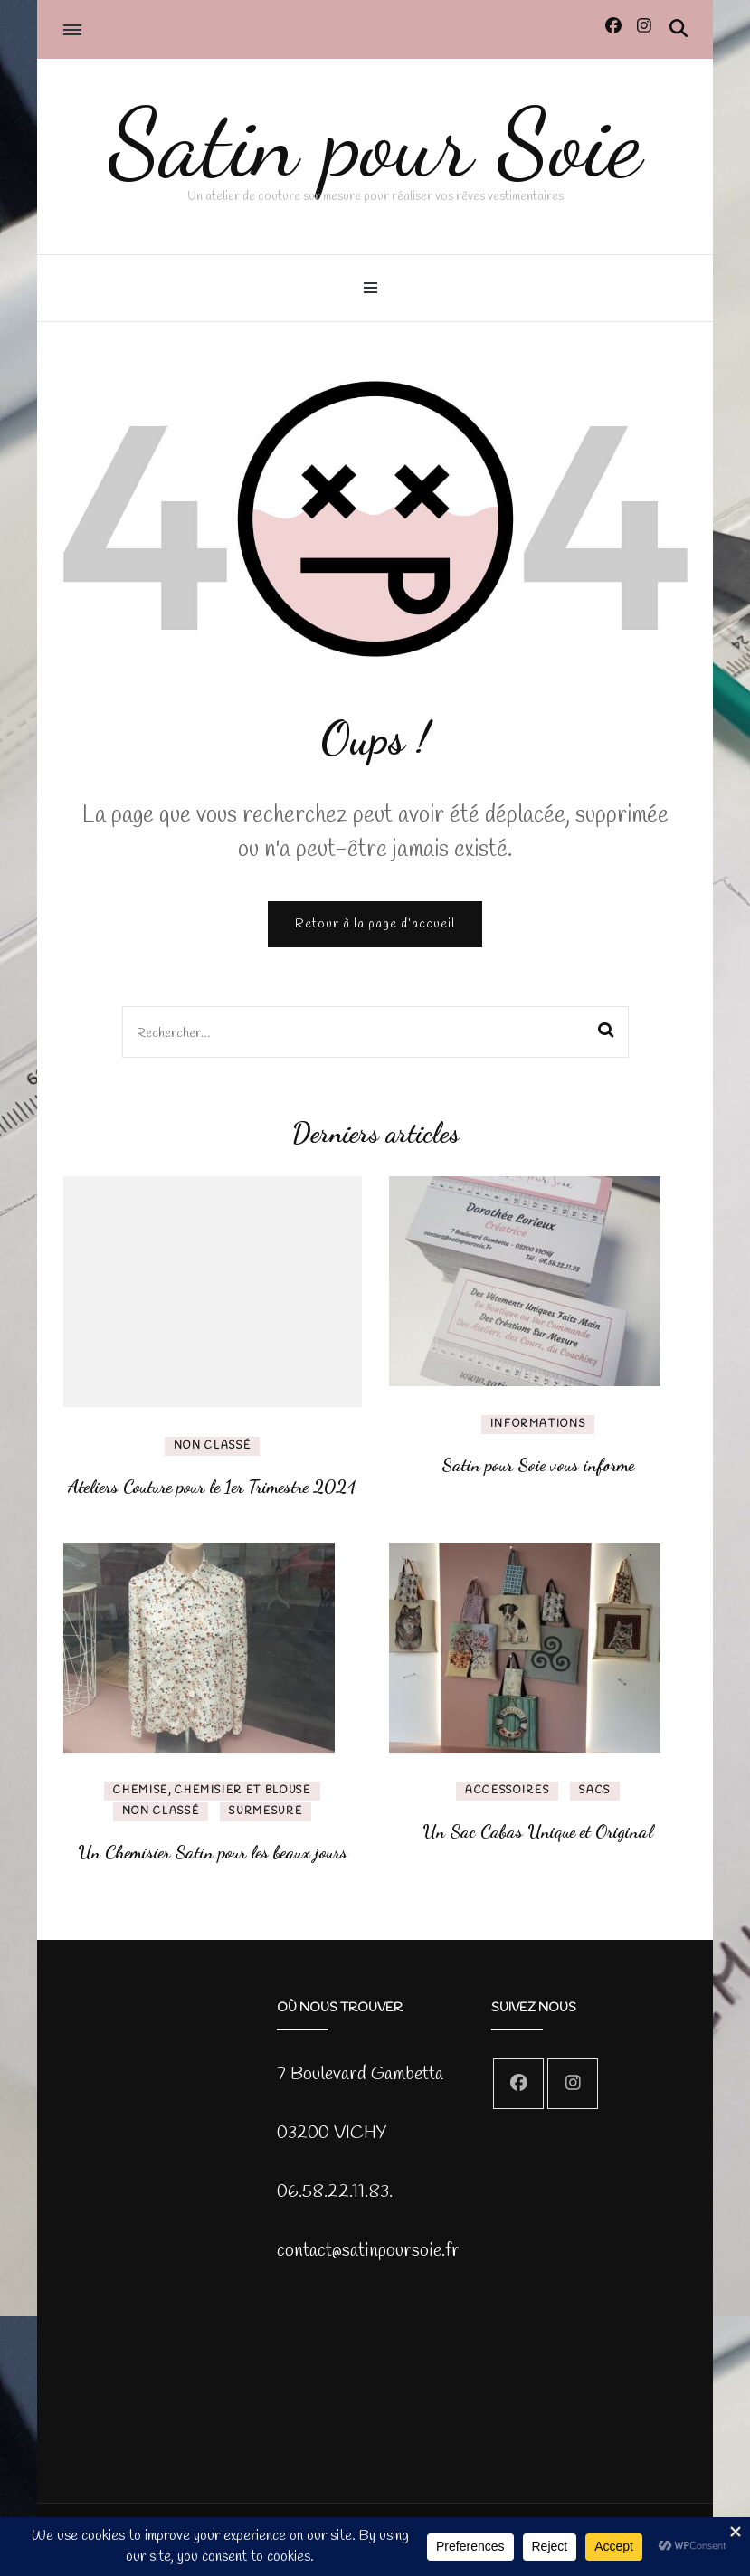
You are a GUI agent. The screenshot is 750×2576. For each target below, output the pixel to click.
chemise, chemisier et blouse (211, 1790)
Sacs (595, 1790)
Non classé (213, 1446)
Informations (538, 1424)
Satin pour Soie (375, 143)
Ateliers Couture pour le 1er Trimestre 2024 (212, 1486)
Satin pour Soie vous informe (537, 1465)
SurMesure (265, 1811)
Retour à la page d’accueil (375, 924)
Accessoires (507, 1790)
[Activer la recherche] (678, 29)
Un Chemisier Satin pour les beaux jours (212, 1852)
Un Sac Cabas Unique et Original (537, 1831)
